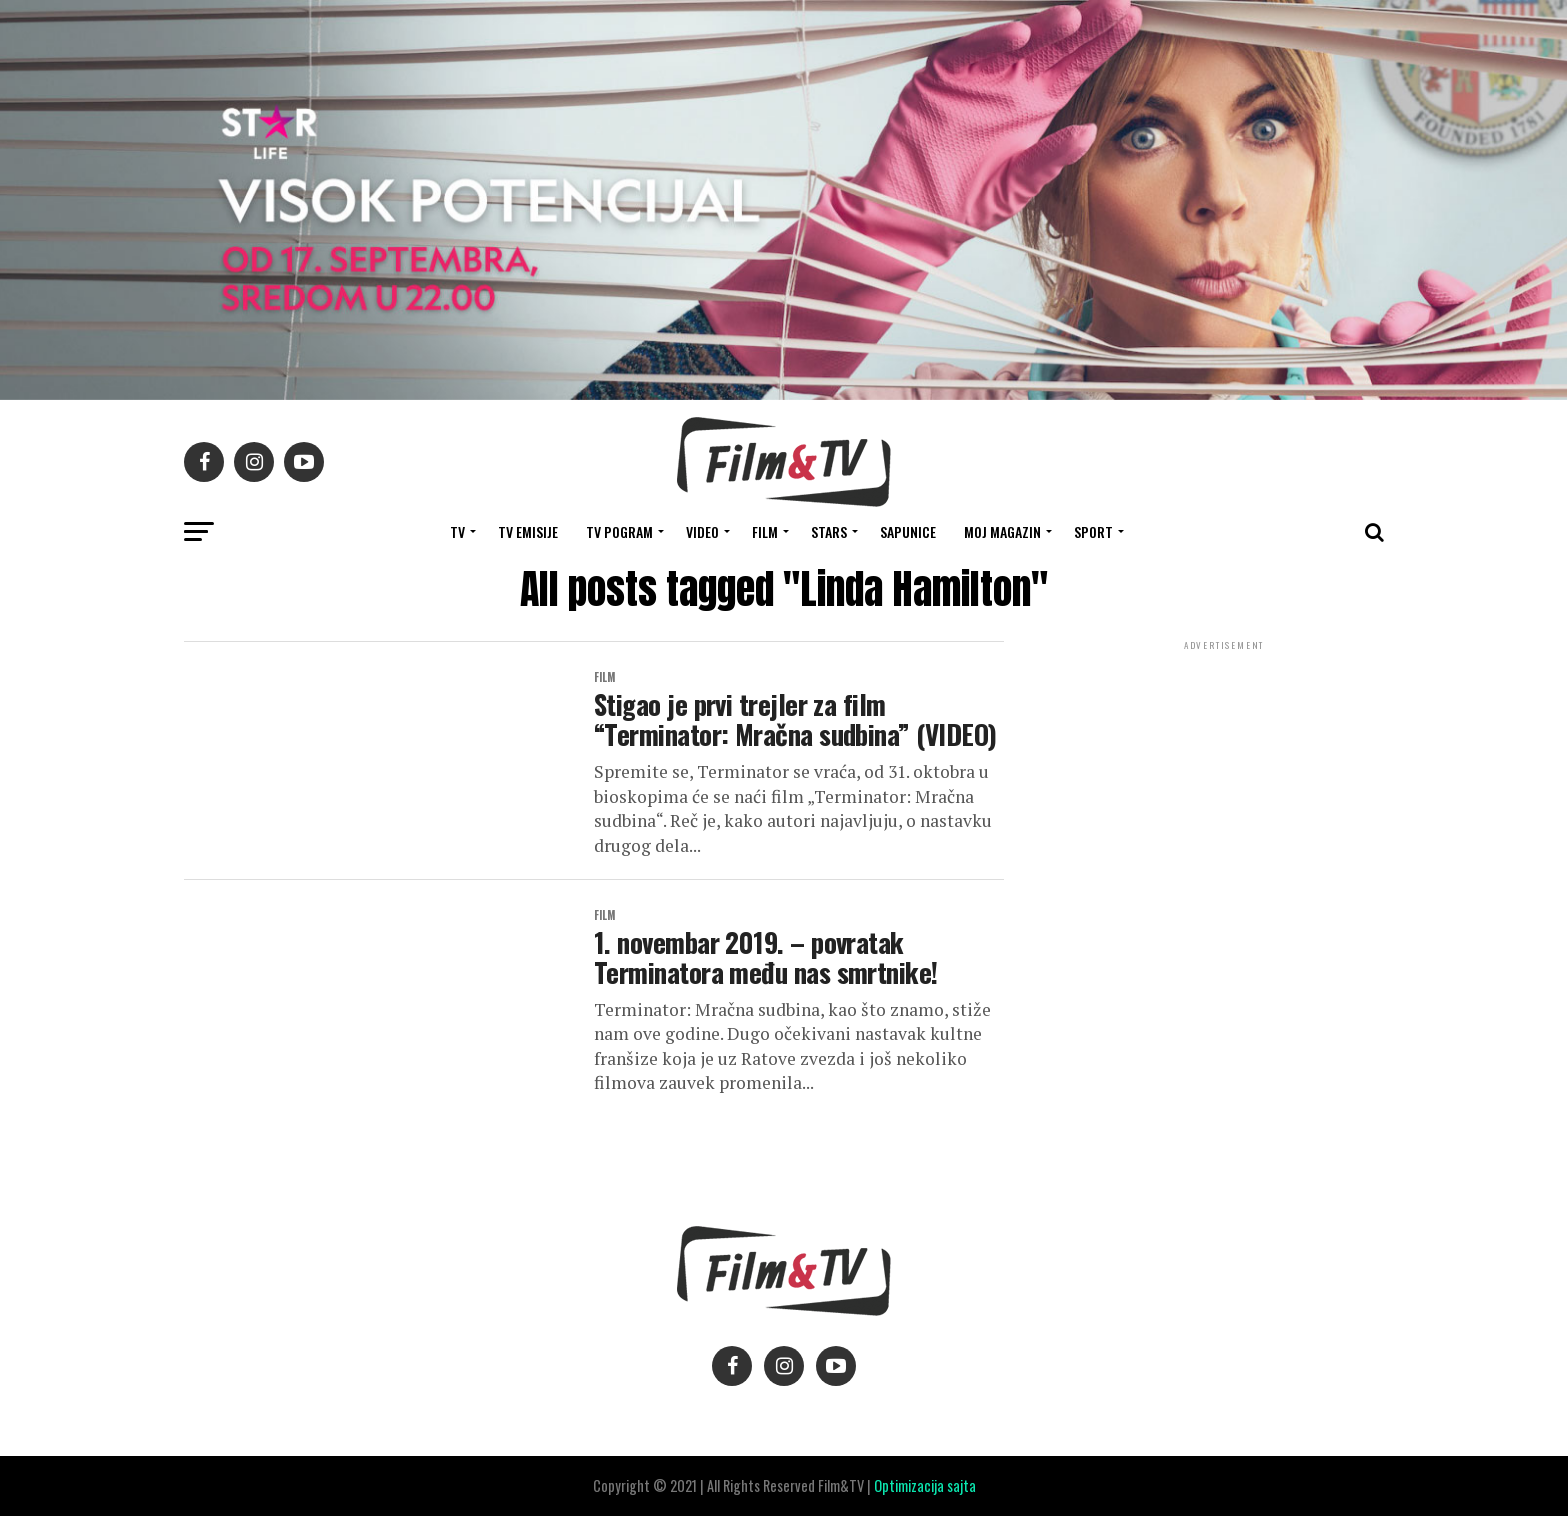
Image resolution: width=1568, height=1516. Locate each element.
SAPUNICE (908, 531)
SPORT (1093, 531)
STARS (829, 531)
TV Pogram (619, 531)
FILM (765, 531)
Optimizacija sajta (925, 1485)
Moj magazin (1002, 531)
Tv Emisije (528, 531)
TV (457, 531)
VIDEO (702, 531)
